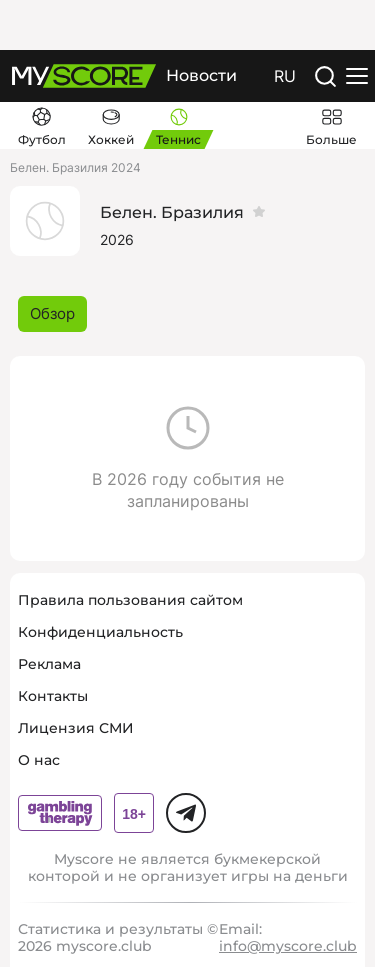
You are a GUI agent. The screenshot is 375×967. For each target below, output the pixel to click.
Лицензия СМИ (76, 728)
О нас (39, 760)
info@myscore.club (288, 946)
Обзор (52, 313)
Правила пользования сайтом (130, 600)
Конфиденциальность (100, 632)
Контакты (53, 696)
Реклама (49, 664)
